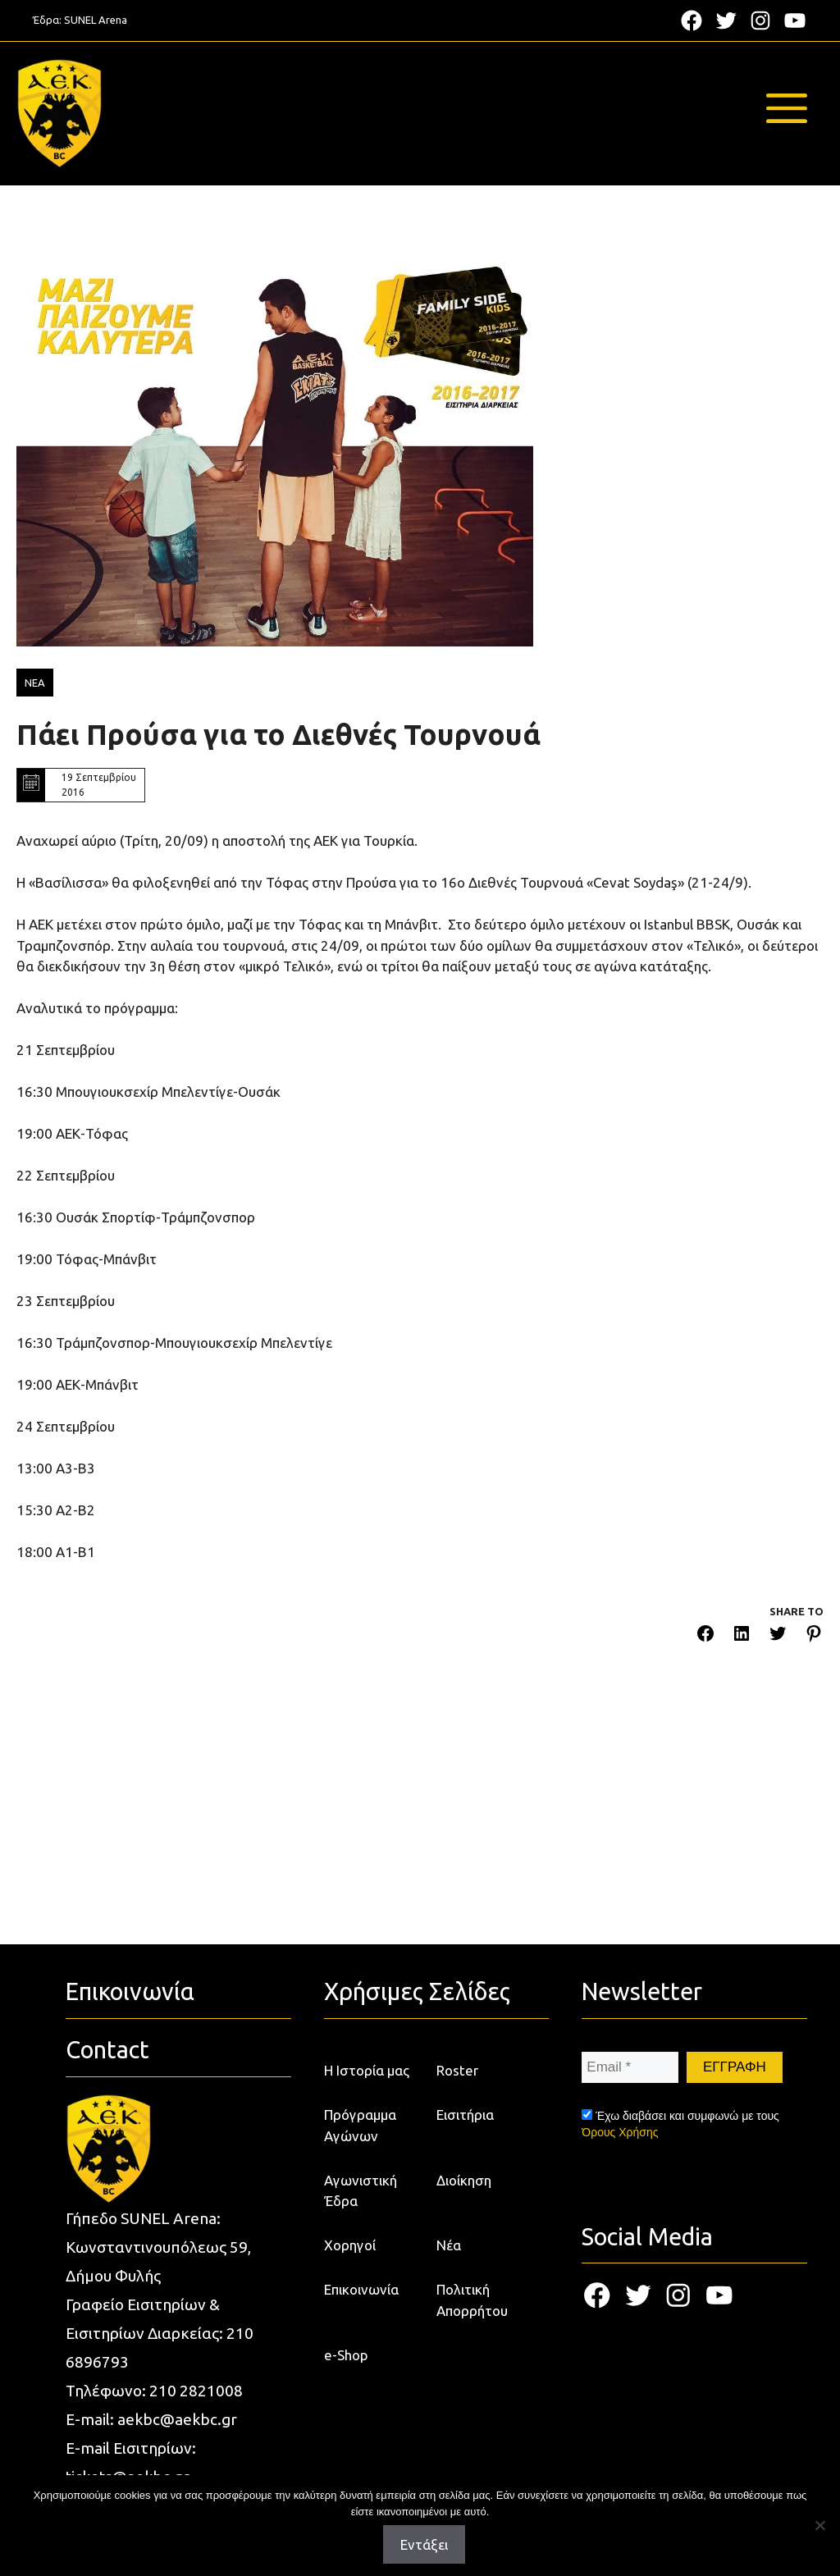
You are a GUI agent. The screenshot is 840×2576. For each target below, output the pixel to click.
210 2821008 (196, 2391)
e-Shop (346, 2355)
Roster (457, 2070)
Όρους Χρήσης (620, 2132)
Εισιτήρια (465, 2114)
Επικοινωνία (361, 2289)
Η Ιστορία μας (366, 2070)
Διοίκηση (463, 2180)
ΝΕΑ (35, 682)
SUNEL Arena (95, 19)
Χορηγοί (350, 2245)
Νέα (448, 2245)
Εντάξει (424, 2544)
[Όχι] (819, 2525)
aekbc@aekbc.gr (177, 2419)
